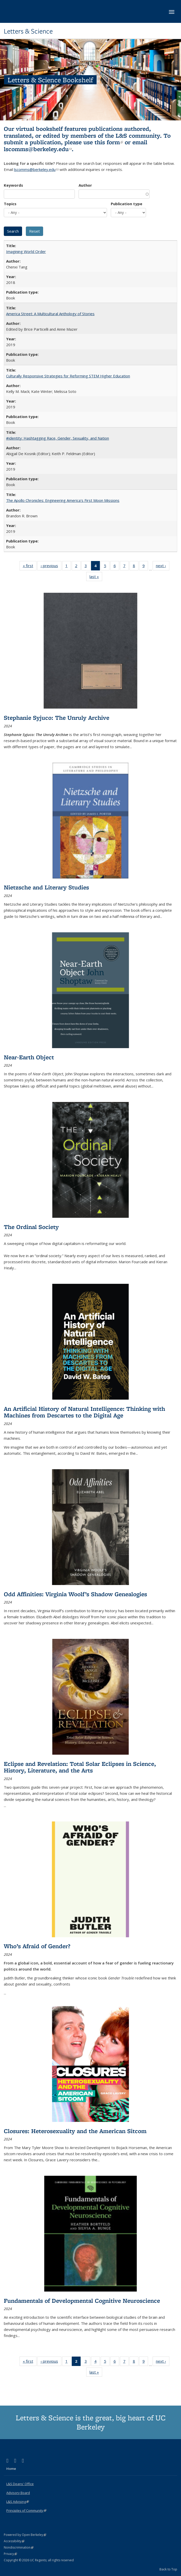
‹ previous (51, 566)
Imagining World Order (26, 251)
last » (95, 577)
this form (109, 142)
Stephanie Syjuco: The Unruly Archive (56, 718)
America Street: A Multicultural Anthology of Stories (50, 313)
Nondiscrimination (18, 2547)
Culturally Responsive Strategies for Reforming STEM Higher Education (68, 375)
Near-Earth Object (29, 1057)
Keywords (13, 185)
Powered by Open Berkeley (25, 2535)
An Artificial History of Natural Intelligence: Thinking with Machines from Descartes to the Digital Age (84, 1412)
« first (30, 566)
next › (162, 566)
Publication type (126, 203)
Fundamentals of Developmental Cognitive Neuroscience (82, 2301)
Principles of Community (26, 2510)
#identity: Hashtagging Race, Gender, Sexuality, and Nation (57, 438)
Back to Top (168, 2569)
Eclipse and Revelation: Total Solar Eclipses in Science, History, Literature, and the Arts (80, 1767)
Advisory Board (18, 2492)
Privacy (10, 2554)
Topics (10, 203)
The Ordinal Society (31, 1227)
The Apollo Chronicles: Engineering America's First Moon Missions (62, 500)
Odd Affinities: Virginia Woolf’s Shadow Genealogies (75, 1594)
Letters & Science (28, 31)
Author (85, 185)
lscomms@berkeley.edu (38, 149)
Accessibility (14, 2541)
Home (11, 2468)
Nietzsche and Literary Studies (46, 887)
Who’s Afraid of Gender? (37, 1946)
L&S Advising (17, 2501)
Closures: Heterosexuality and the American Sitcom (75, 2131)
